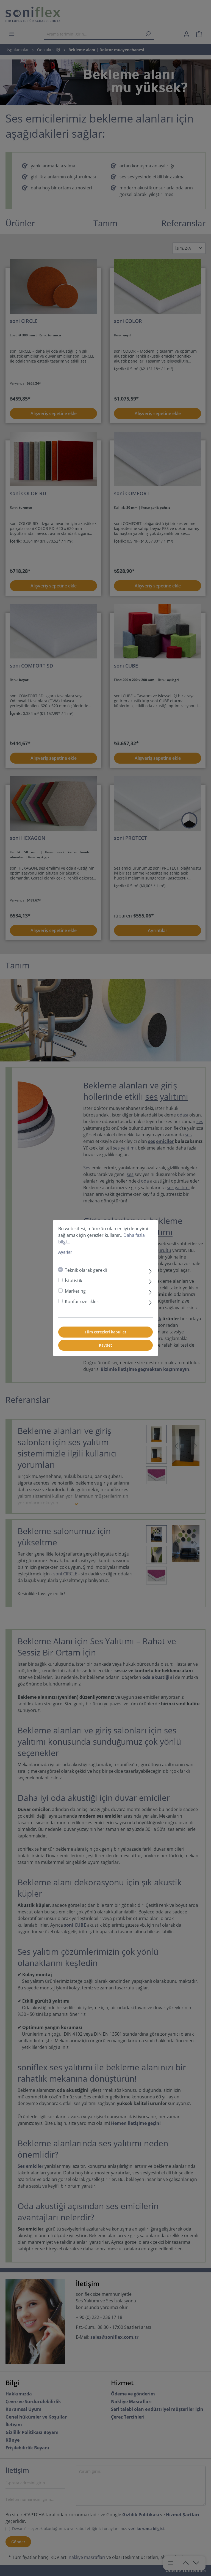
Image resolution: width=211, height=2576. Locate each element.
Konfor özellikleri (82, 1301)
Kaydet (105, 1345)
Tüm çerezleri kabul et (105, 1332)
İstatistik (73, 1281)
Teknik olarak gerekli (86, 1270)
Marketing (75, 1291)
